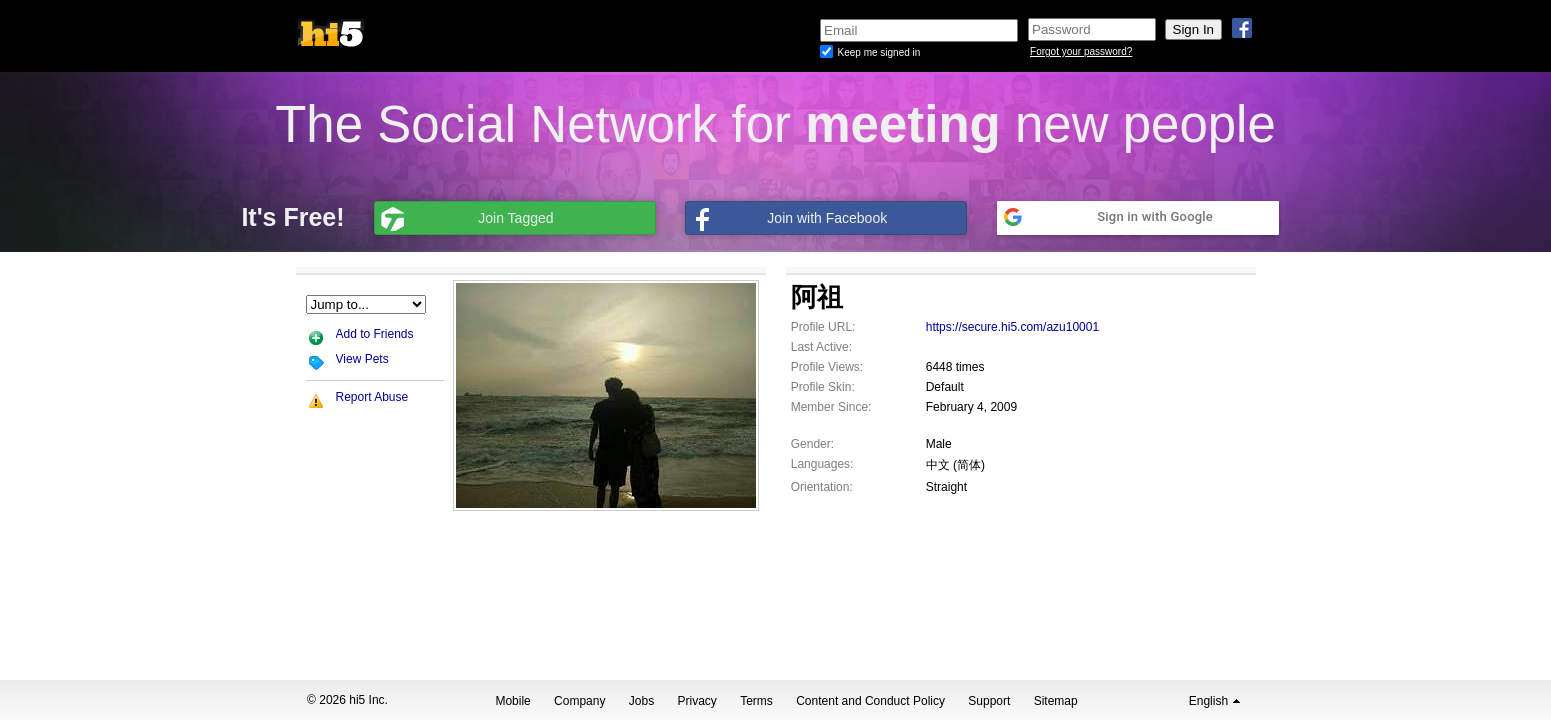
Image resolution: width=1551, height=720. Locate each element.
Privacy (697, 701)
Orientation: (822, 487)
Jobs (641, 701)
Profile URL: (823, 327)
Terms (756, 701)
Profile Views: (827, 367)
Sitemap (1056, 701)
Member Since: (831, 407)
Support (989, 701)
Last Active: (821, 347)
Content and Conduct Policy (870, 701)
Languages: (822, 464)
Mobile (512, 701)
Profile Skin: (823, 387)
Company (579, 701)
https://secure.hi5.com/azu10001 (1012, 327)
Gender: (812, 444)
